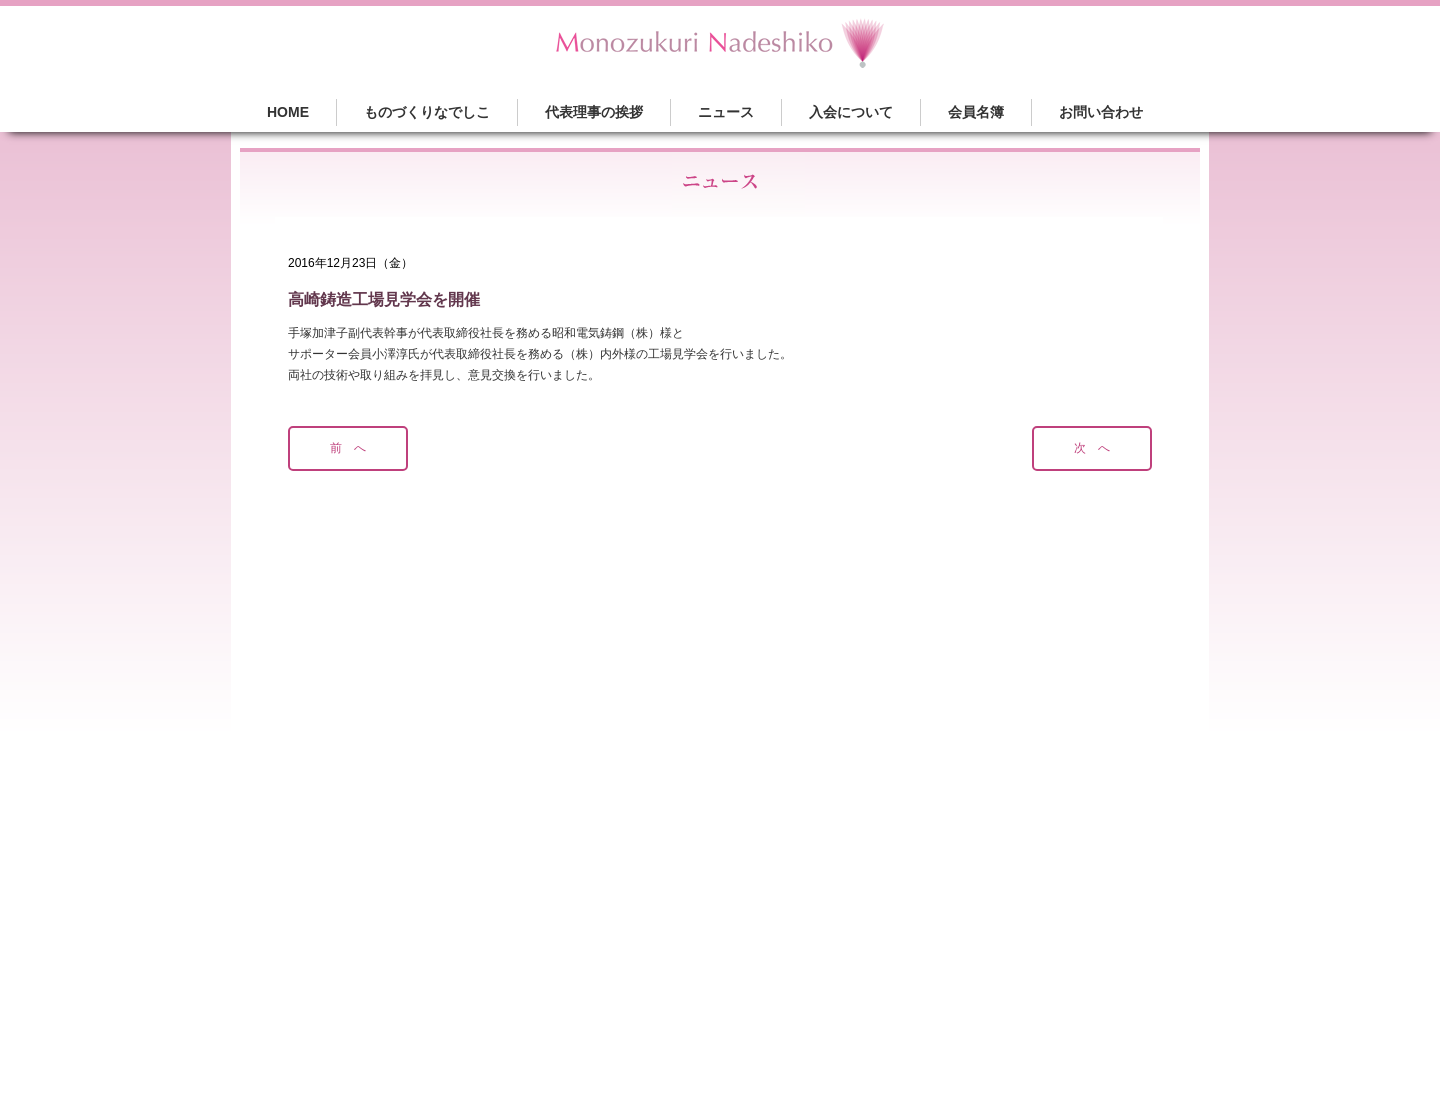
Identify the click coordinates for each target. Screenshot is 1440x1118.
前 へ (348, 448)
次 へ (1092, 448)
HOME (288, 112)
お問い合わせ (1101, 112)
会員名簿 (976, 112)
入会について (851, 112)
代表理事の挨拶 (594, 112)
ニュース (726, 112)
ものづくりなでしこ (427, 112)
